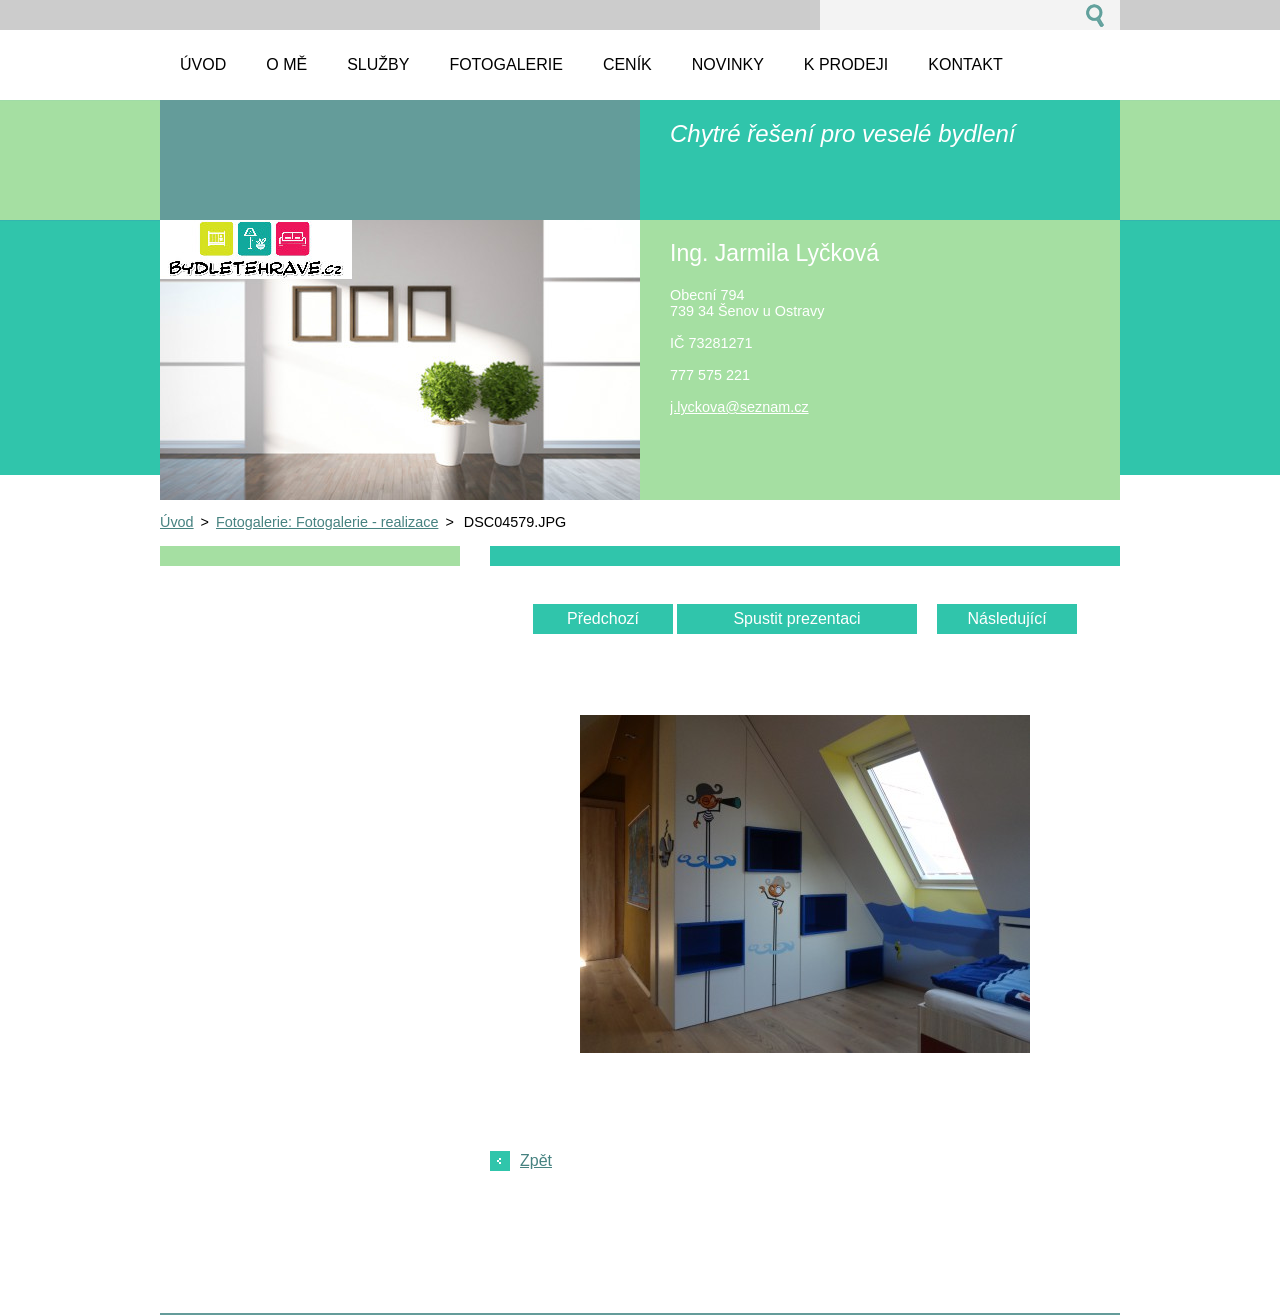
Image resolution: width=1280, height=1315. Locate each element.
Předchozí (603, 618)
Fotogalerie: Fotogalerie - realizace (327, 522)
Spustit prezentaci (796, 618)
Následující (1006, 618)
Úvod (177, 522)
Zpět (536, 1160)
